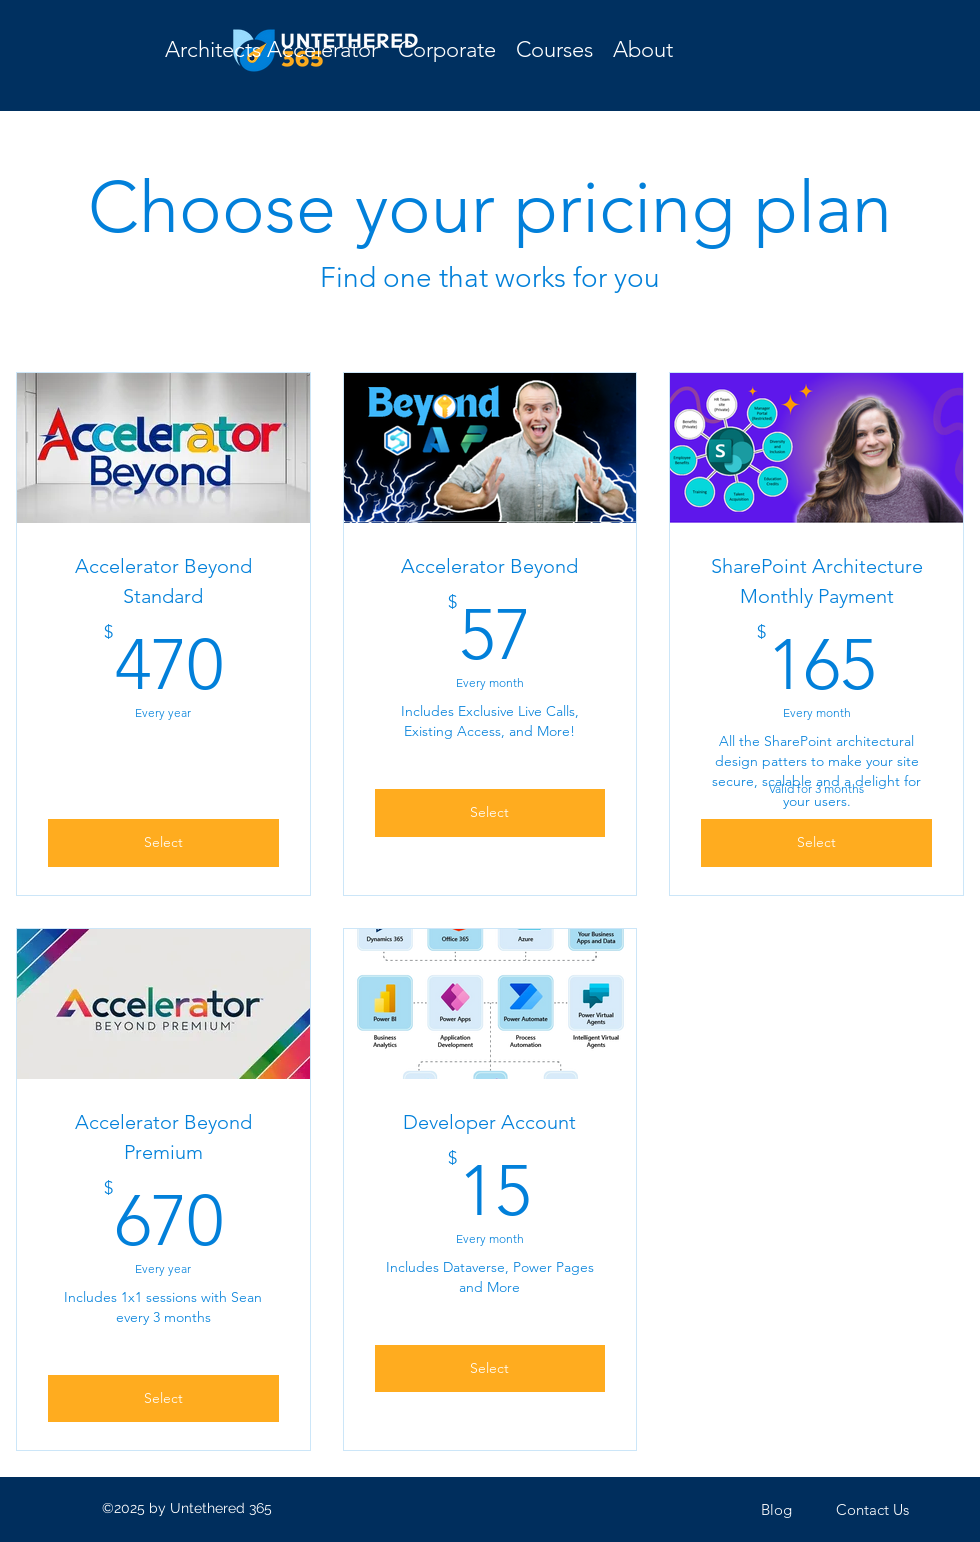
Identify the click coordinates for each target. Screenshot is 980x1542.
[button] (554, 49)
